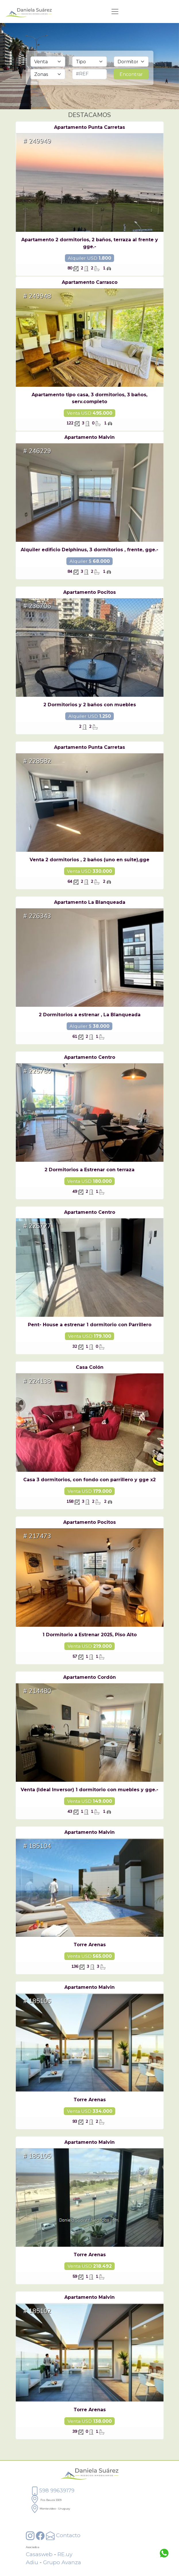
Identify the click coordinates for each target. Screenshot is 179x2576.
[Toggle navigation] (115, 11)
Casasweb (39, 2554)
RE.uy (64, 2554)
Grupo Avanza (62, 2562)
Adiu (32, 2562)
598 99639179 (52, 2490)
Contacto (63, 2535)
